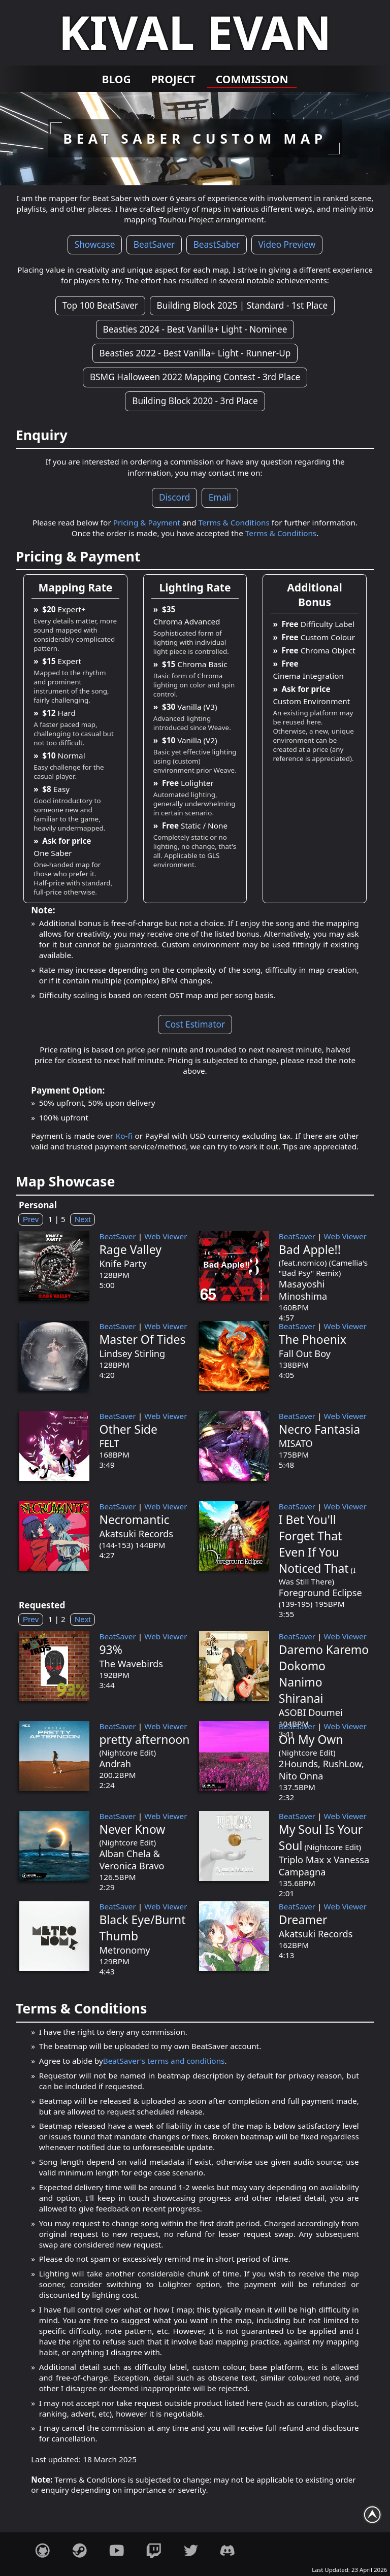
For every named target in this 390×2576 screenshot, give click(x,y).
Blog (117, 79)
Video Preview (287, 244)
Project (173, 79)
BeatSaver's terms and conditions (164, 2061)
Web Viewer (165, 1236)
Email (220, 498)
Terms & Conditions (233, 522)
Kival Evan (195, 31)
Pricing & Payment (146, 522)
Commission (250, 79)
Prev (31, 1219)
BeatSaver (154, 244)
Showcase (95, 244)
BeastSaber (216, 244)
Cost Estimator (195, 1024)
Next (82, 1219)
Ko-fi (124, 1136)
